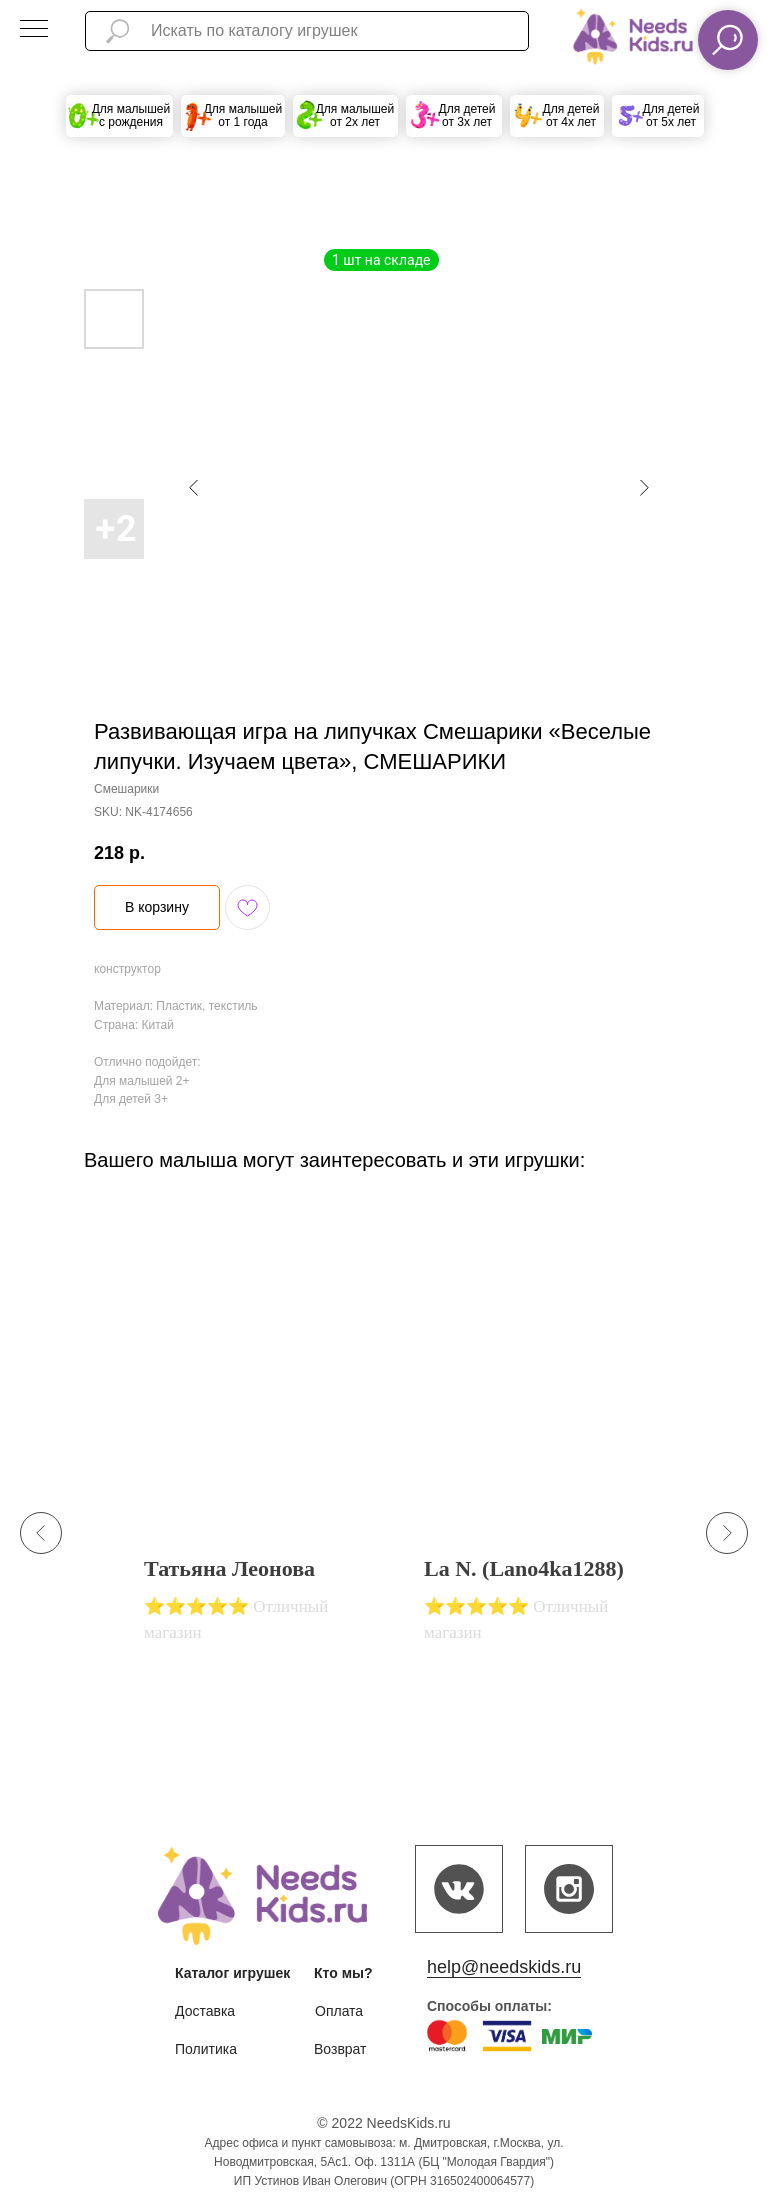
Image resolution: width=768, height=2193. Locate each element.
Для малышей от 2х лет (355, 115)
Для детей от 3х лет (467, 115)
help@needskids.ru (504, 1967)
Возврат (340, 2049)
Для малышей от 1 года (243, 115)
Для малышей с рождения (131, 115)
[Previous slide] (41, 1533)
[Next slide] (727, 1533)
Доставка (205, 2011)
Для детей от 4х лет (571, 115)
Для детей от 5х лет (671, 115)
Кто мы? (343, 1973)
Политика (206, 2049)
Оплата (339, 2011)
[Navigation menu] (34, 30)
